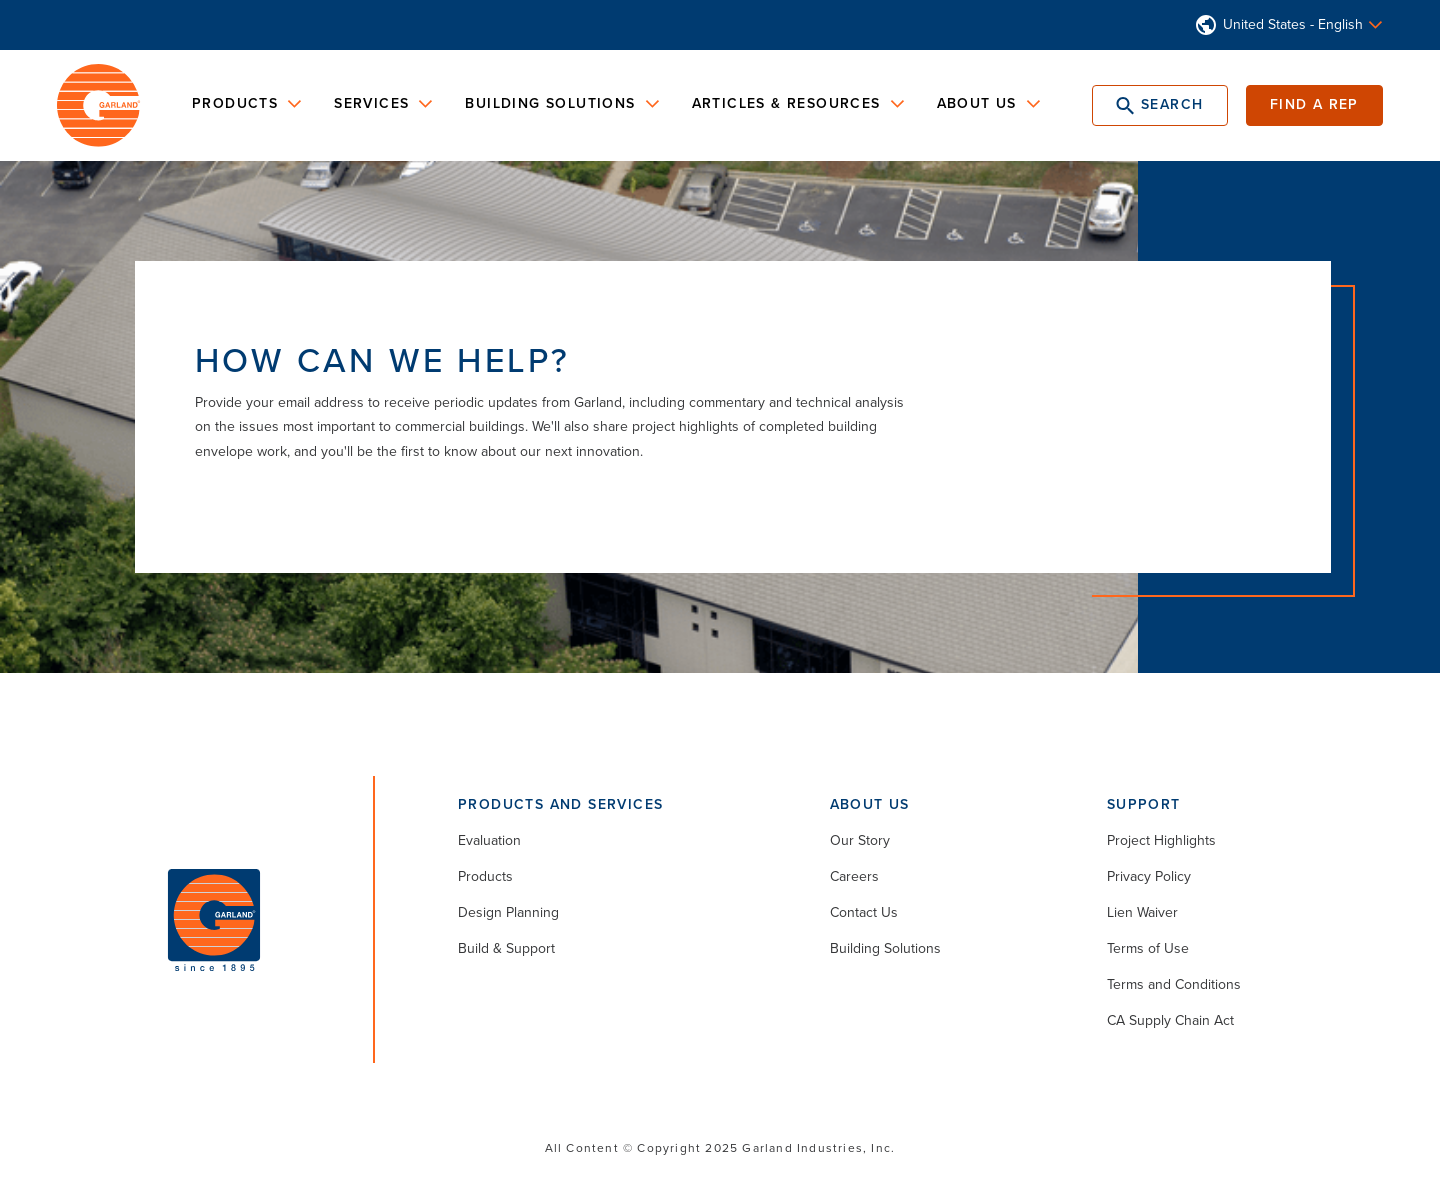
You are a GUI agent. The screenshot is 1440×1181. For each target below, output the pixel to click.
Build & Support (506, 948)
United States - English (1293, 25)
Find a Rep (1314, 104)
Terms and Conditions (1174, 984)
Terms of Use (1148, 948)
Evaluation (489, 840)
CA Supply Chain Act (1170, 1020)
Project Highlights (1161, 840)
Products (485, 876)
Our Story (860, 840)
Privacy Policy (1149, 876)
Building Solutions (885, 948)
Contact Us (864, 912)
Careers (854, 876)
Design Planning (508, 912)
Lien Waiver (1142, 912)
